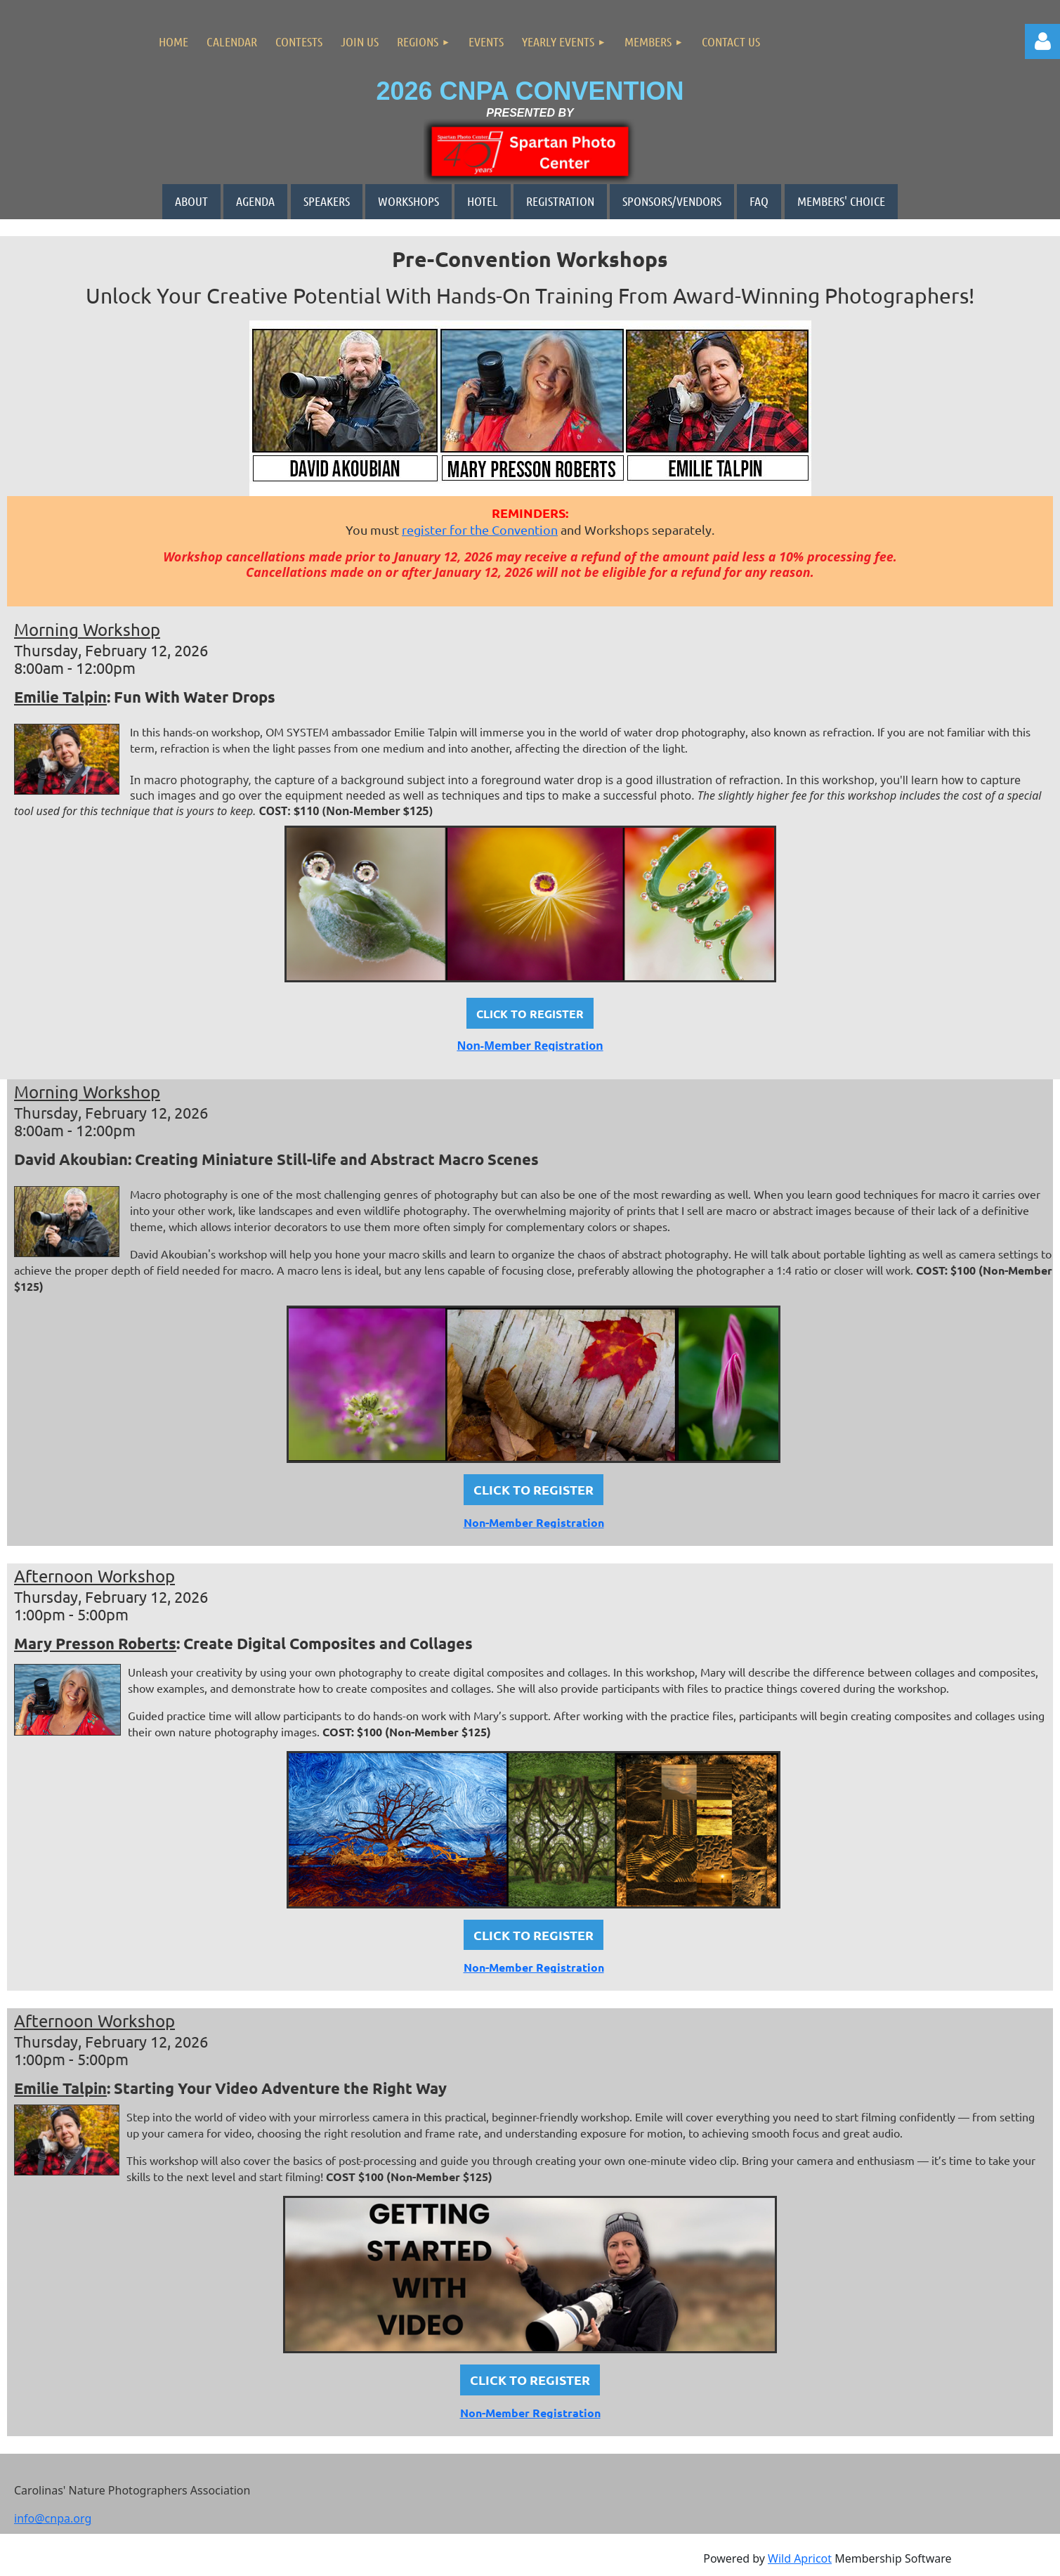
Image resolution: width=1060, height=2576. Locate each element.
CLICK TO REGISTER (533, 1489)
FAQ (759, 201)
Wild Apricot (800, 2558)
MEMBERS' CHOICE (841, 201)
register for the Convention (480, 529)
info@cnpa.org (52, 2518)
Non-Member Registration (530, 1045)
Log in (1042, 41)
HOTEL (482, 201)
